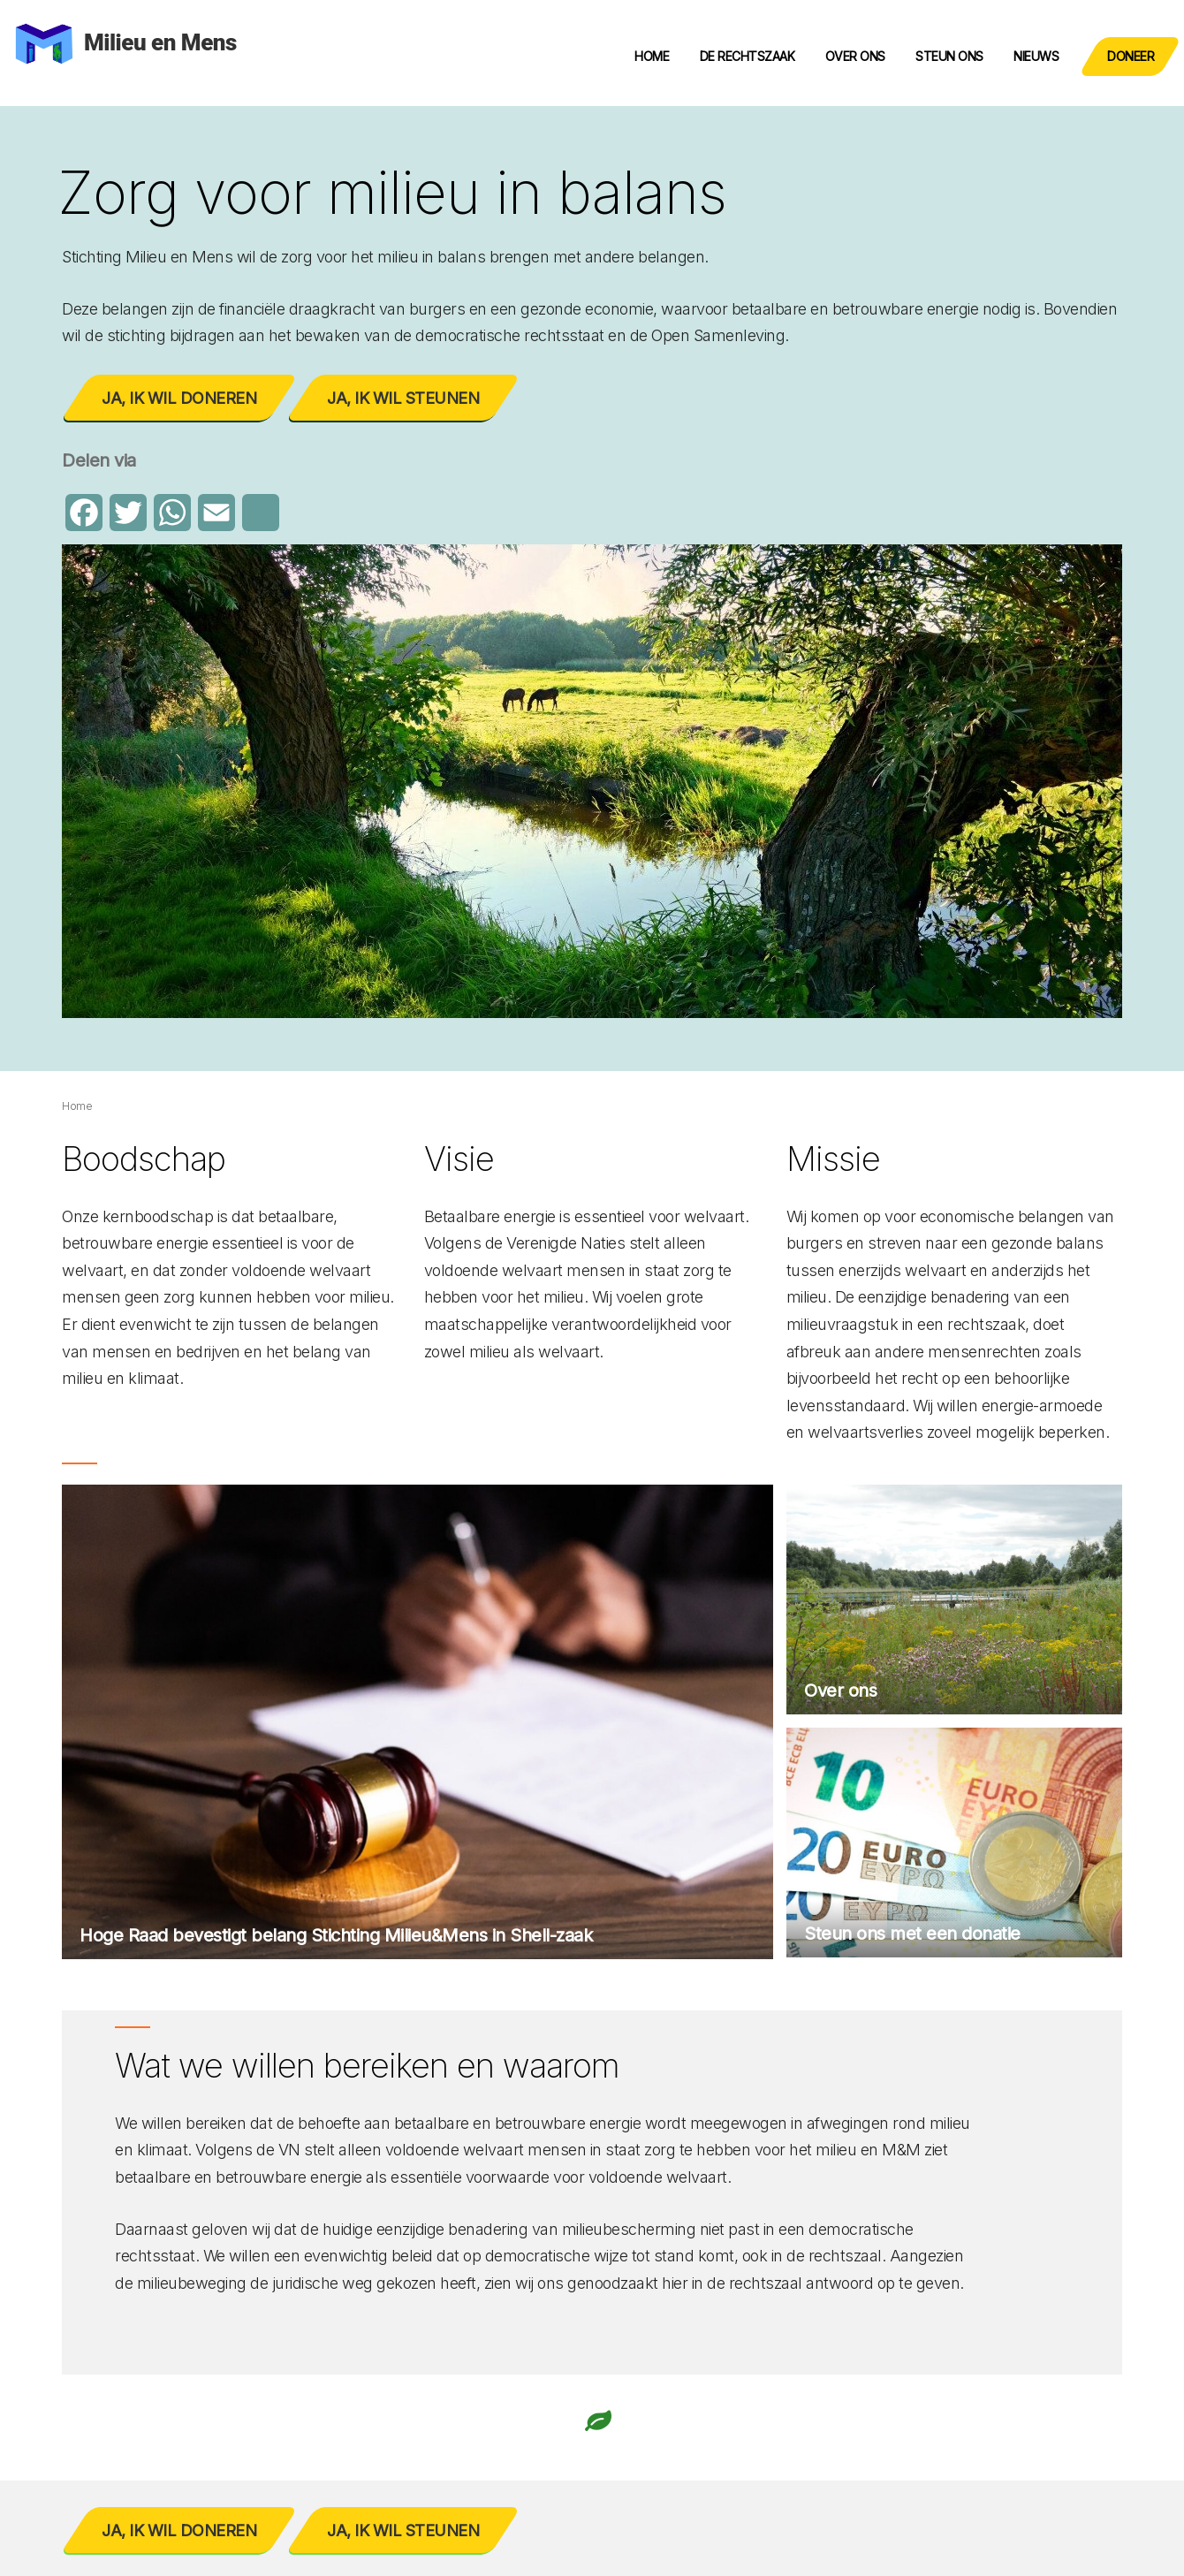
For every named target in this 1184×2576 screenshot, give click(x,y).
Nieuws (1036, 56)
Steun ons (949, 56)
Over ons (855, 56)
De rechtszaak (747, 56)
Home (651, 56)
